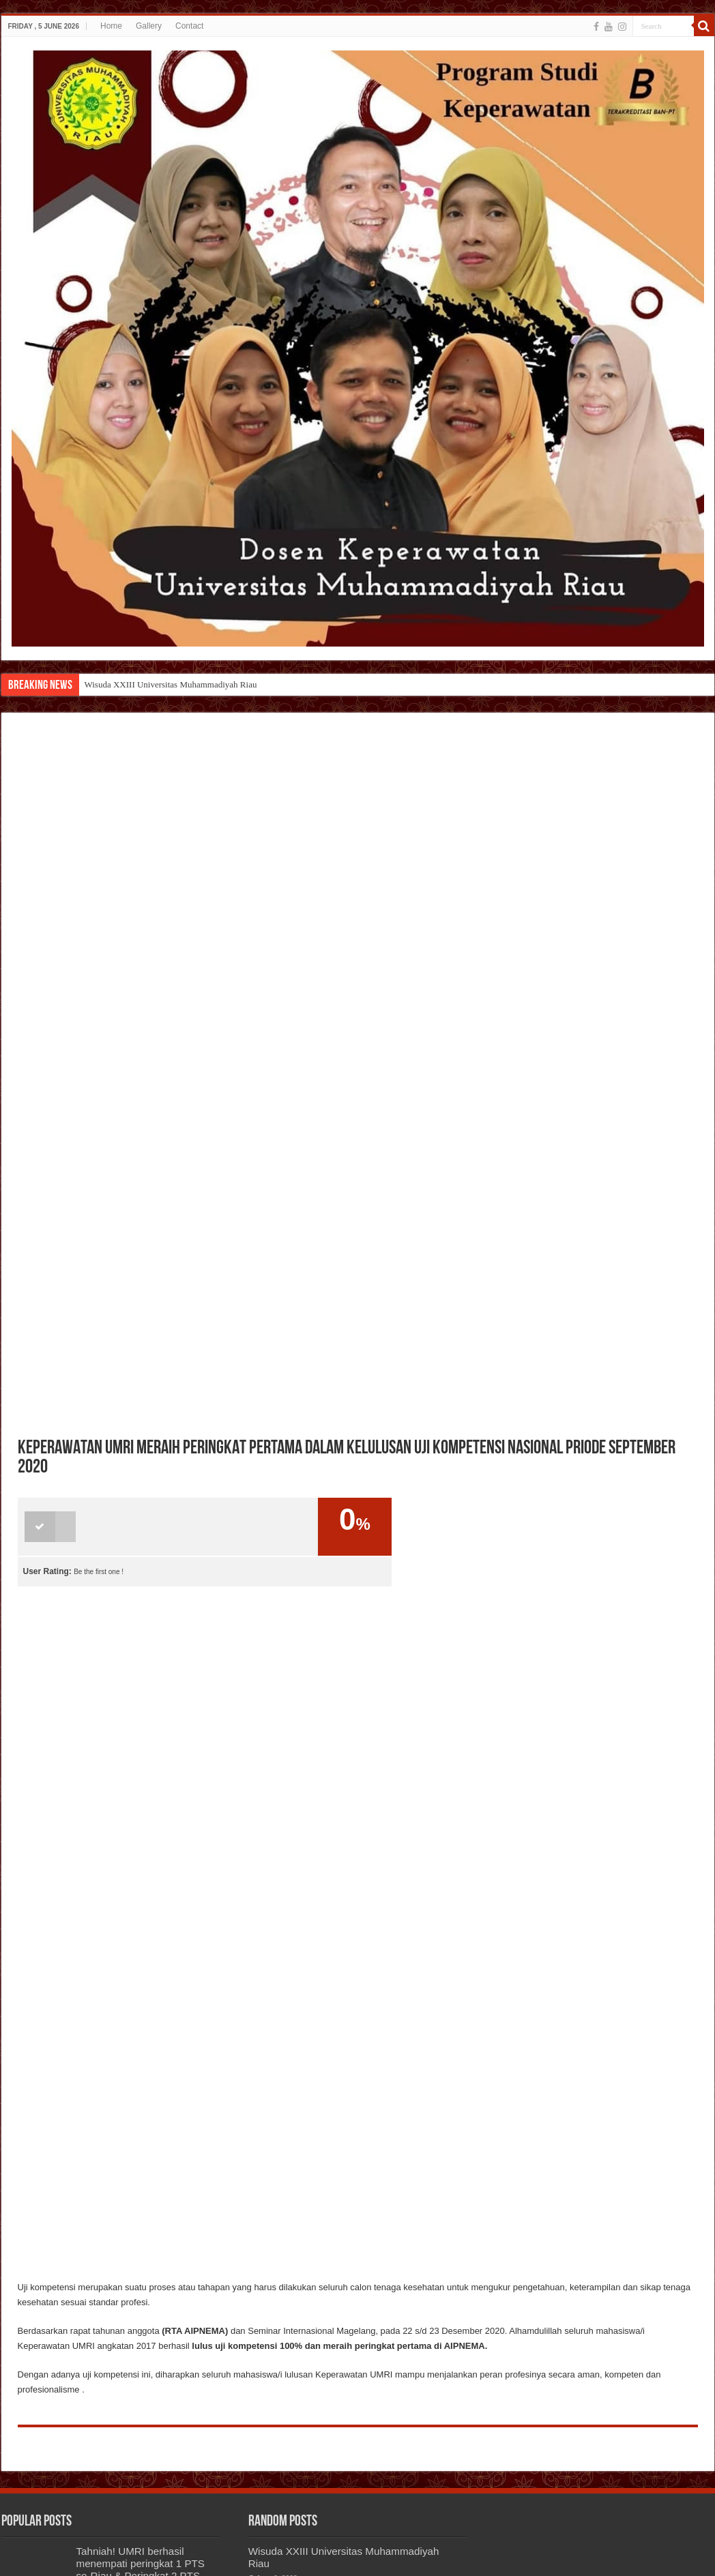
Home (111, 26)
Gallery (149, 26)
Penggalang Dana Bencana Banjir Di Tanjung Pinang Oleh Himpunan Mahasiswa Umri (386, 2374)
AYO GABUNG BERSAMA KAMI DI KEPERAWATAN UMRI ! (137, 2411)
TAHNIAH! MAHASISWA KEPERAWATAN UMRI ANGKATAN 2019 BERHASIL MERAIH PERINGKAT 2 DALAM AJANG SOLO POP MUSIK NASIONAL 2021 (353, 2289)
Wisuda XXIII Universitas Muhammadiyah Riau (171, 684)
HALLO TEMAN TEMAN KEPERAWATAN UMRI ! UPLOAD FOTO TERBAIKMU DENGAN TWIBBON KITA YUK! (95, 2264)
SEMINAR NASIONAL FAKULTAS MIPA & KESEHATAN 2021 (127, 2471)
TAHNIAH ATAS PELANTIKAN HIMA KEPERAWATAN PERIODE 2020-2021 (139, 2344)
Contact (189, 26)
